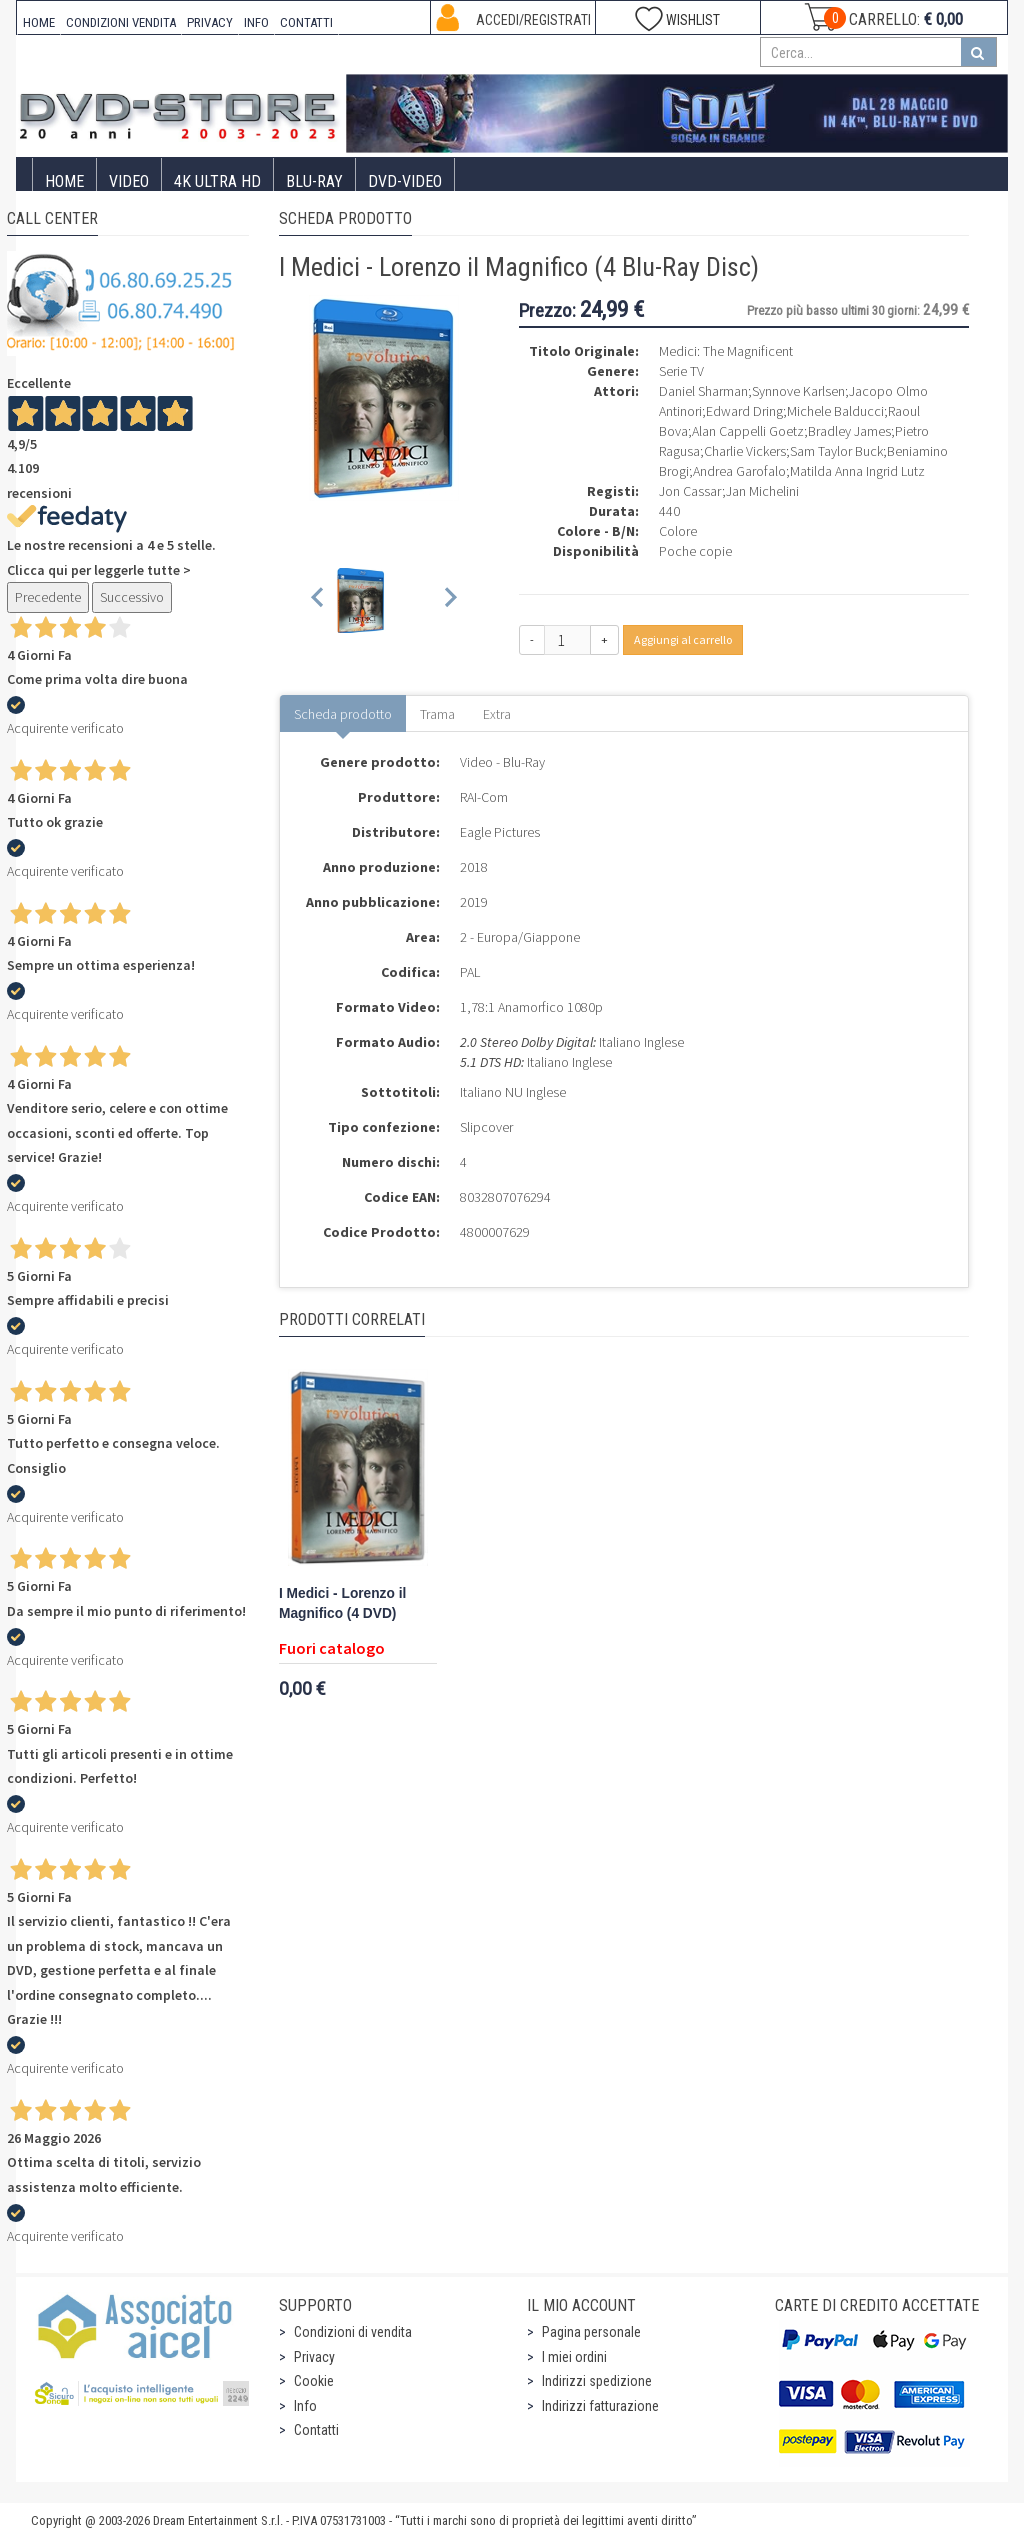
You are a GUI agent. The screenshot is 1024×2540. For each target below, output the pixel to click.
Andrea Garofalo (739, 471)
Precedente (48, 597)
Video (129, 181)
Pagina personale (591, 2332)
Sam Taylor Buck (836, 451)
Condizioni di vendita (353, 2332)
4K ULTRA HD (217, 181)
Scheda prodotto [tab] (343, 714)
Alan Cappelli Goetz (748, 431)
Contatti (316, 2430)
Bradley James (849, 431)
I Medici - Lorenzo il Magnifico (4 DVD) (342, 1603)
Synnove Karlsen (798, 391)
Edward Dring (744, 411)
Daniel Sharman (703, 391)
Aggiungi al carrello (683, 639)
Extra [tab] (497, 714)
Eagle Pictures (500, 832)
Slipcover (486, 1127)
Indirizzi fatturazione (600, 2406)
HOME (39, 22)
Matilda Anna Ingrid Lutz (857, 471)
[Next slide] (449, 600)
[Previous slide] (318, 600)
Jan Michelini (762, 491)
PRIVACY (210, 22)
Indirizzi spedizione (597, 2381)
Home (64, 181)
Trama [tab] (437, 714)
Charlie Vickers (745, 451)
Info (305, 2406)
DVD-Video (405, 181)
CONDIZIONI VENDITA (121, 22)
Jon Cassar (690, 491)
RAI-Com (484, 797)
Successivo (132, 597)
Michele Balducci (835, 411)
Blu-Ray (314, 181)
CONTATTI (306, 22)
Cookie (314, 2381)
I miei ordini (574, 2357)
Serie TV (681, 371)
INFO (256, 22)
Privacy (314, 2357)
